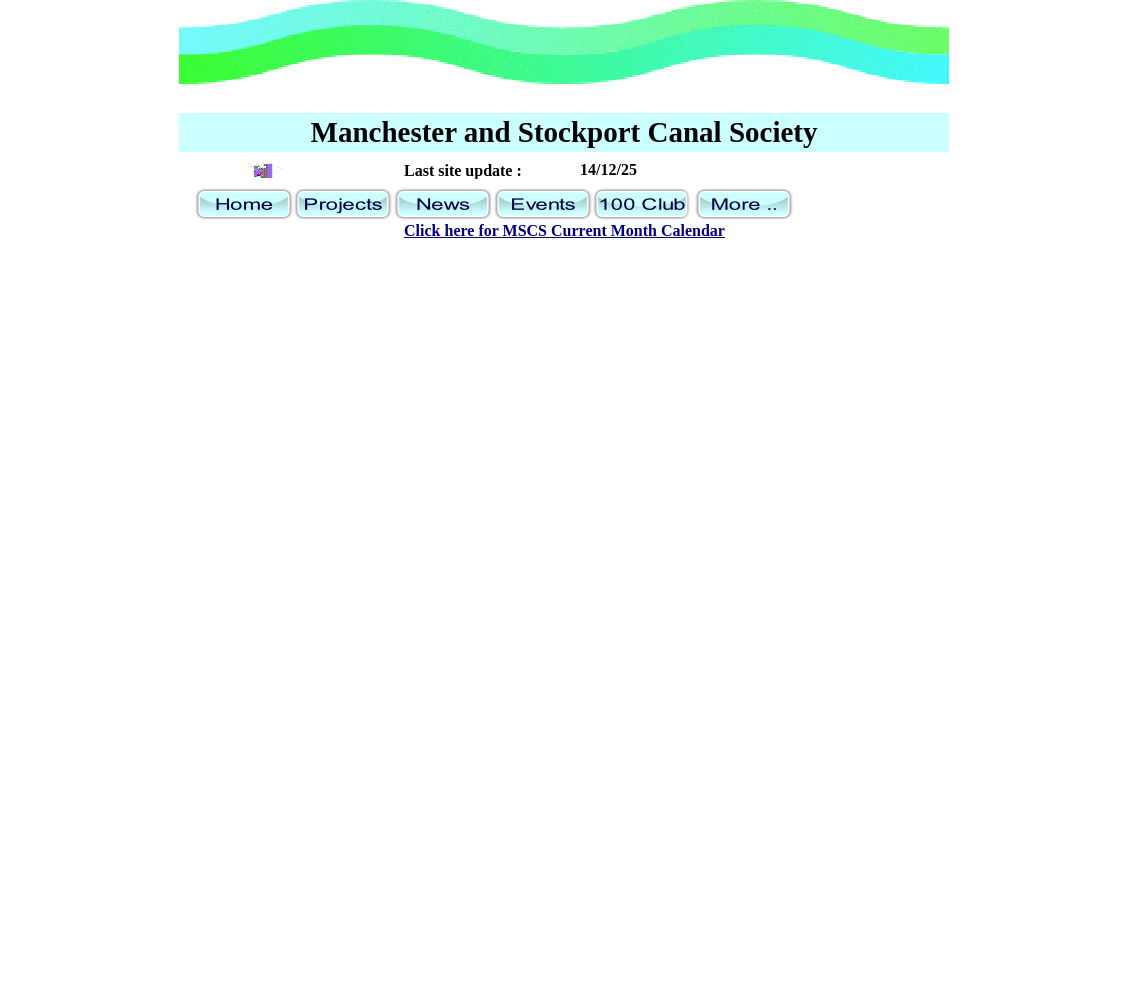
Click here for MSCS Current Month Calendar (564, 230)
